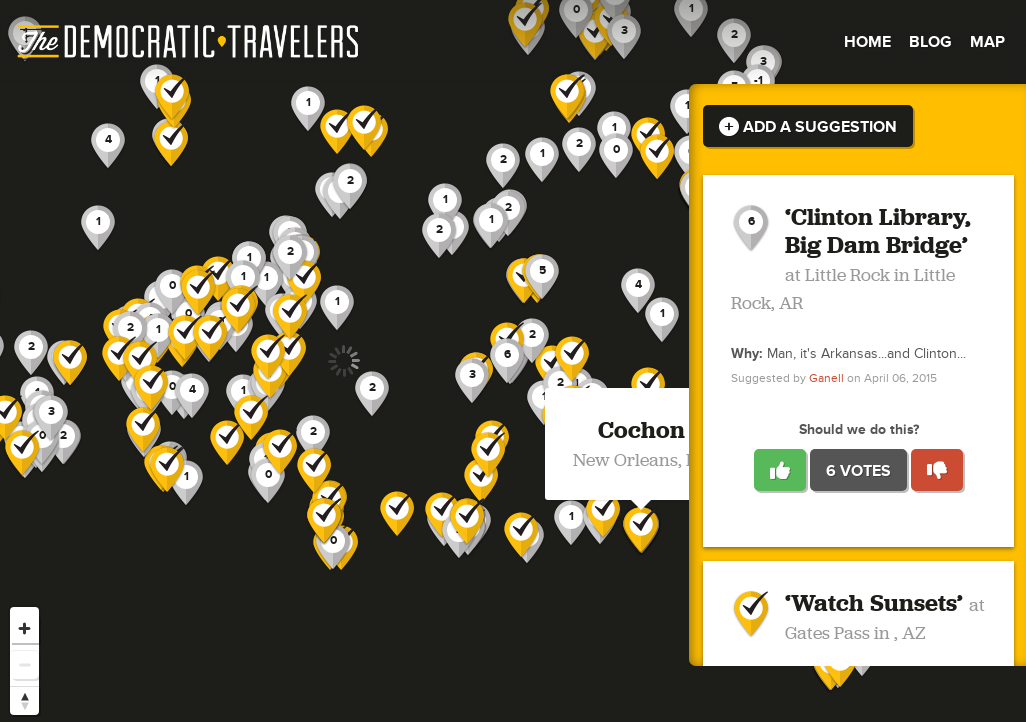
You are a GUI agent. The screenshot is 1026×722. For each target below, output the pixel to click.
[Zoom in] (24, 628)
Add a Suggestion (808, 127)
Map (987, 42)
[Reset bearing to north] (24, 700)
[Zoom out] (24, 664)
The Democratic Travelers (189, 42)
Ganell (826, 378)
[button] (638, 291)
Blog (930, 42)
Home (867, 42)
